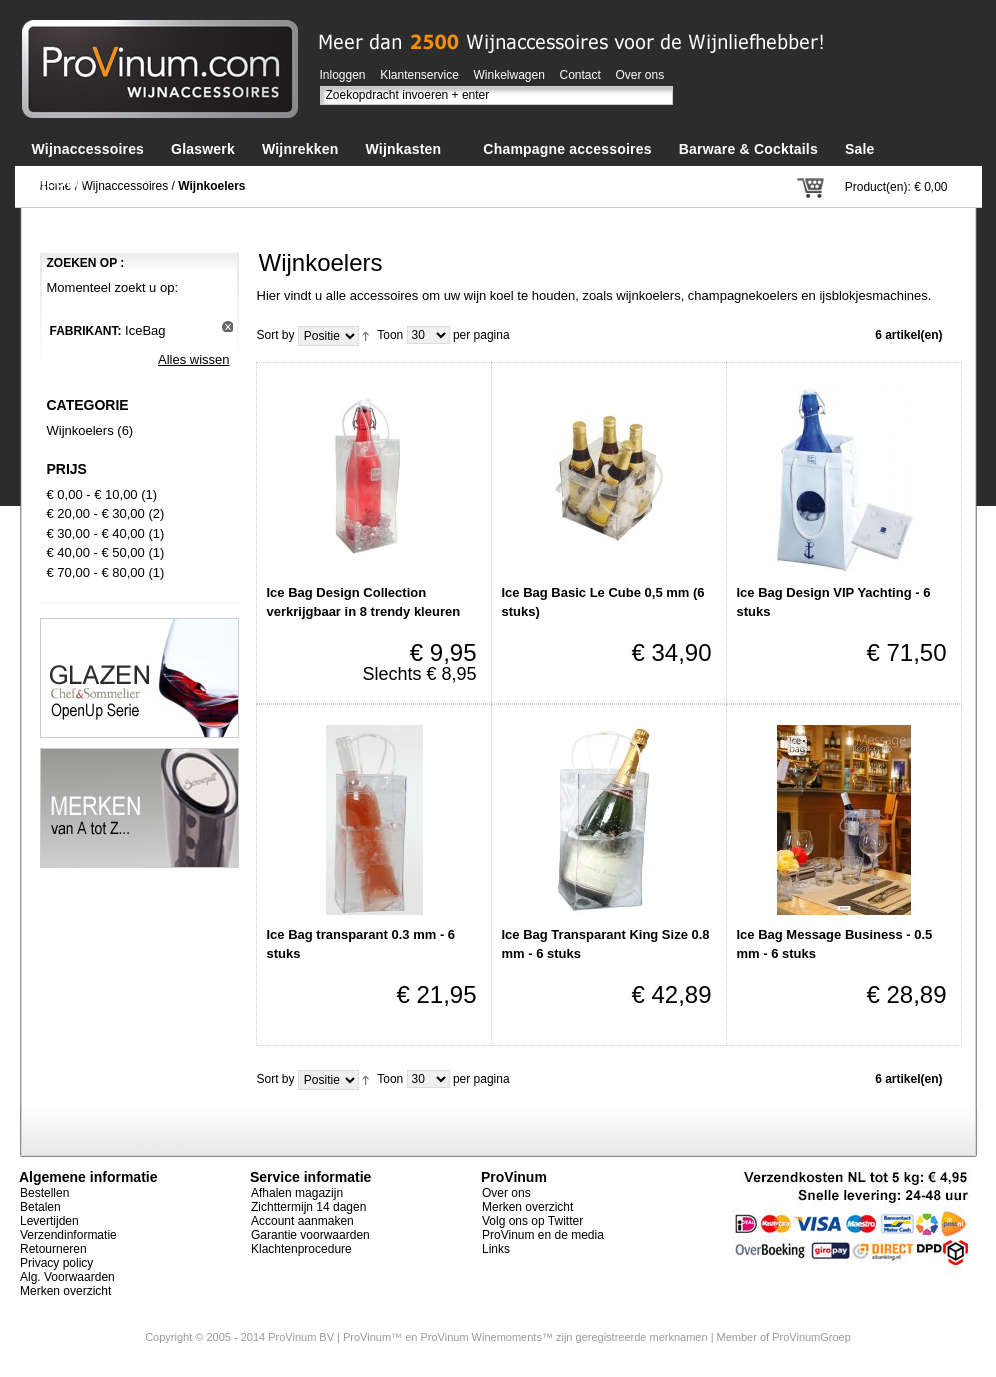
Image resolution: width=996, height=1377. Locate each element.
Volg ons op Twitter (532, 1221)
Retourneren (53, 1249)
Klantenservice (419, 75)
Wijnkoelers (80, 430)
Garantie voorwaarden (310, 1235)
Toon (390, 335)
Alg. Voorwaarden (67, 1277)
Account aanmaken (302, 1221)
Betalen (40, 1207)
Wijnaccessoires (125, 186)
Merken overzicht (65, 1291)
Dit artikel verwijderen (227, 326)
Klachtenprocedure (301, 1249)
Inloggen (343, 75)
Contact (580, 75)
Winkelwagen (509, 75)
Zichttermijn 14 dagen (308, 1207)
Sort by (276, 335)
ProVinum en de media (543, 1235)
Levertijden (49, 1221)
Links (496, 1249)
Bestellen (44, 1193)
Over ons (640, 75)
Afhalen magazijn (297, 1193)
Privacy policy (56, 1263)
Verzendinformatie (68, 1235)
